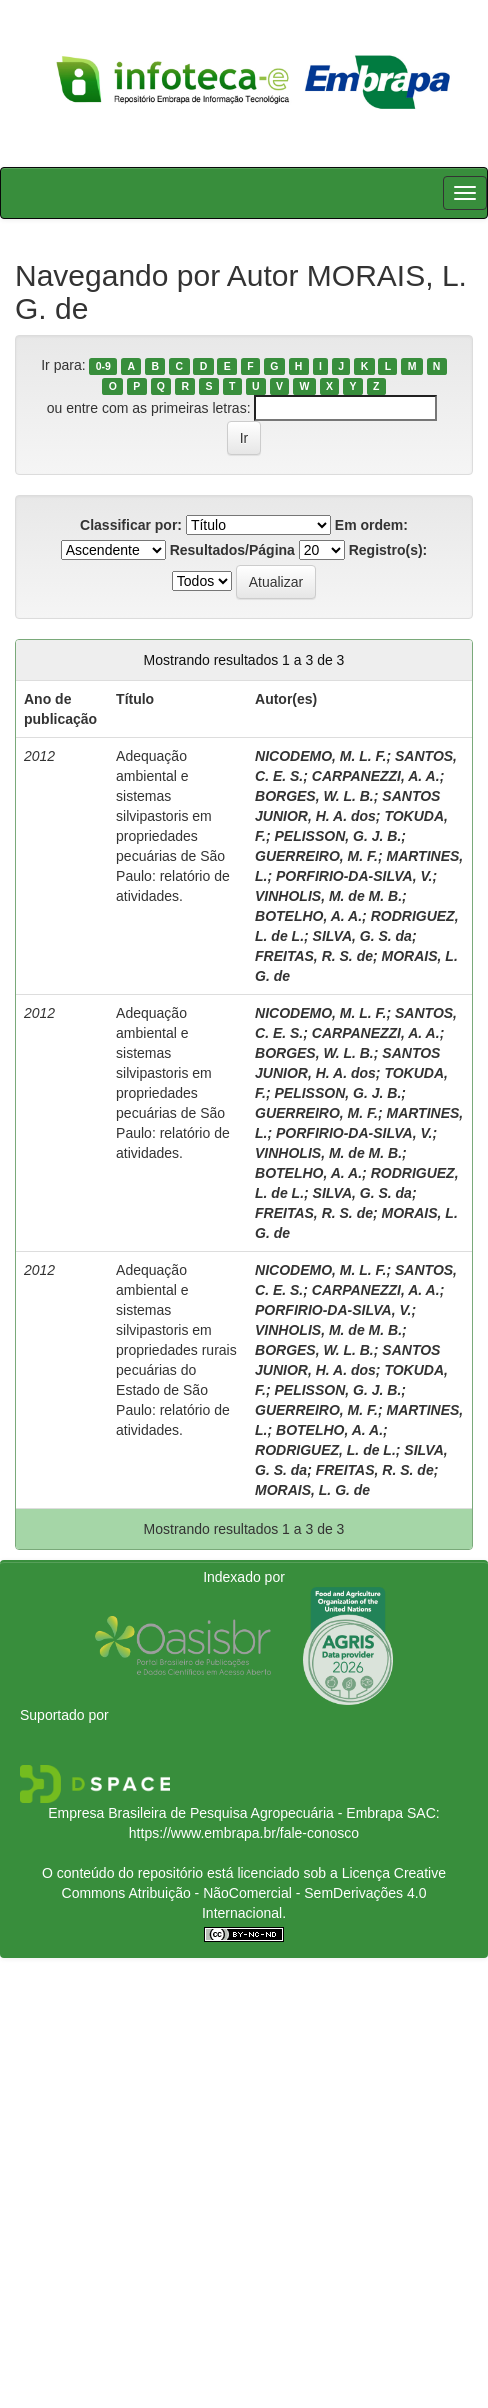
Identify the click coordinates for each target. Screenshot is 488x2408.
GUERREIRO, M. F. (316, 856)
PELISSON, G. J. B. (337, 836)
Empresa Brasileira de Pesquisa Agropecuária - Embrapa (225, 1813)
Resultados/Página (232, 550)
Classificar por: (131, 525)
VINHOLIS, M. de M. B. (328, 896)
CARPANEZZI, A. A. (376, 776)
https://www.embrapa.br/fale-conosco (244, 1833)
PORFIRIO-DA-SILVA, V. (354, 876)
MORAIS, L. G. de (312, 1490)
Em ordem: (371, 525)
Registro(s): (388, 550)
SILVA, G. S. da (362, 936)
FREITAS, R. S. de (314, 956)
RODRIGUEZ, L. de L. (325, 1450)
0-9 (103, 366)
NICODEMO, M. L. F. (320, 756)
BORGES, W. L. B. (314, 796)
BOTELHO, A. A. (308, 916)
